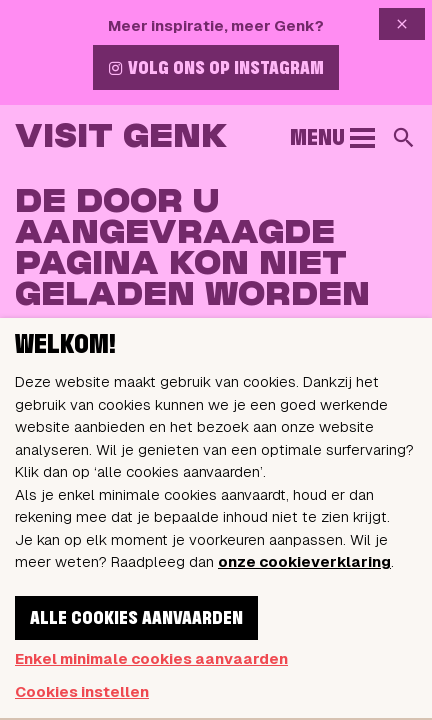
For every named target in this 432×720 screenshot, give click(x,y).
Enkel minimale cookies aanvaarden (151, 658)
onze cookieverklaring (304, 561)
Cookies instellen (82, 691)
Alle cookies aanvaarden (136, 619)
